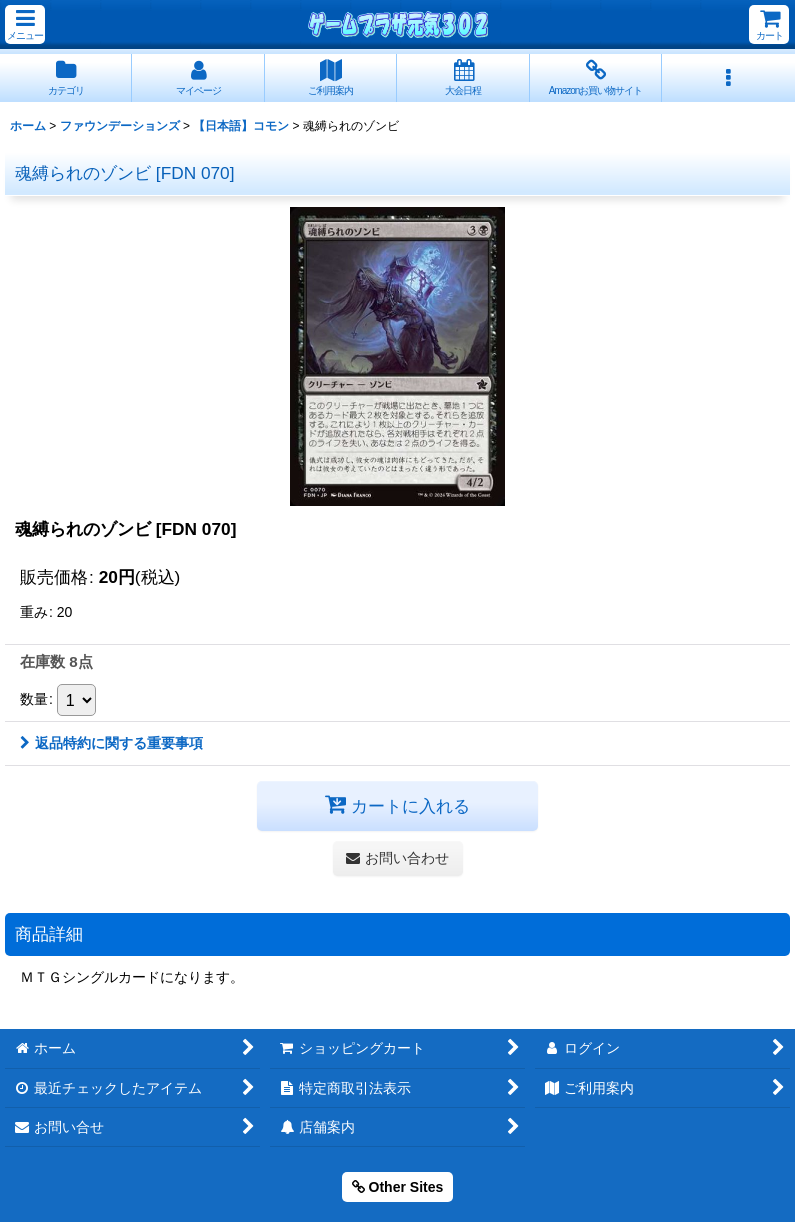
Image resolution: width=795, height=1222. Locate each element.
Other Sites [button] (398, 1187)
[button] (25, 24)
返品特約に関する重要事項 (111, 743)
